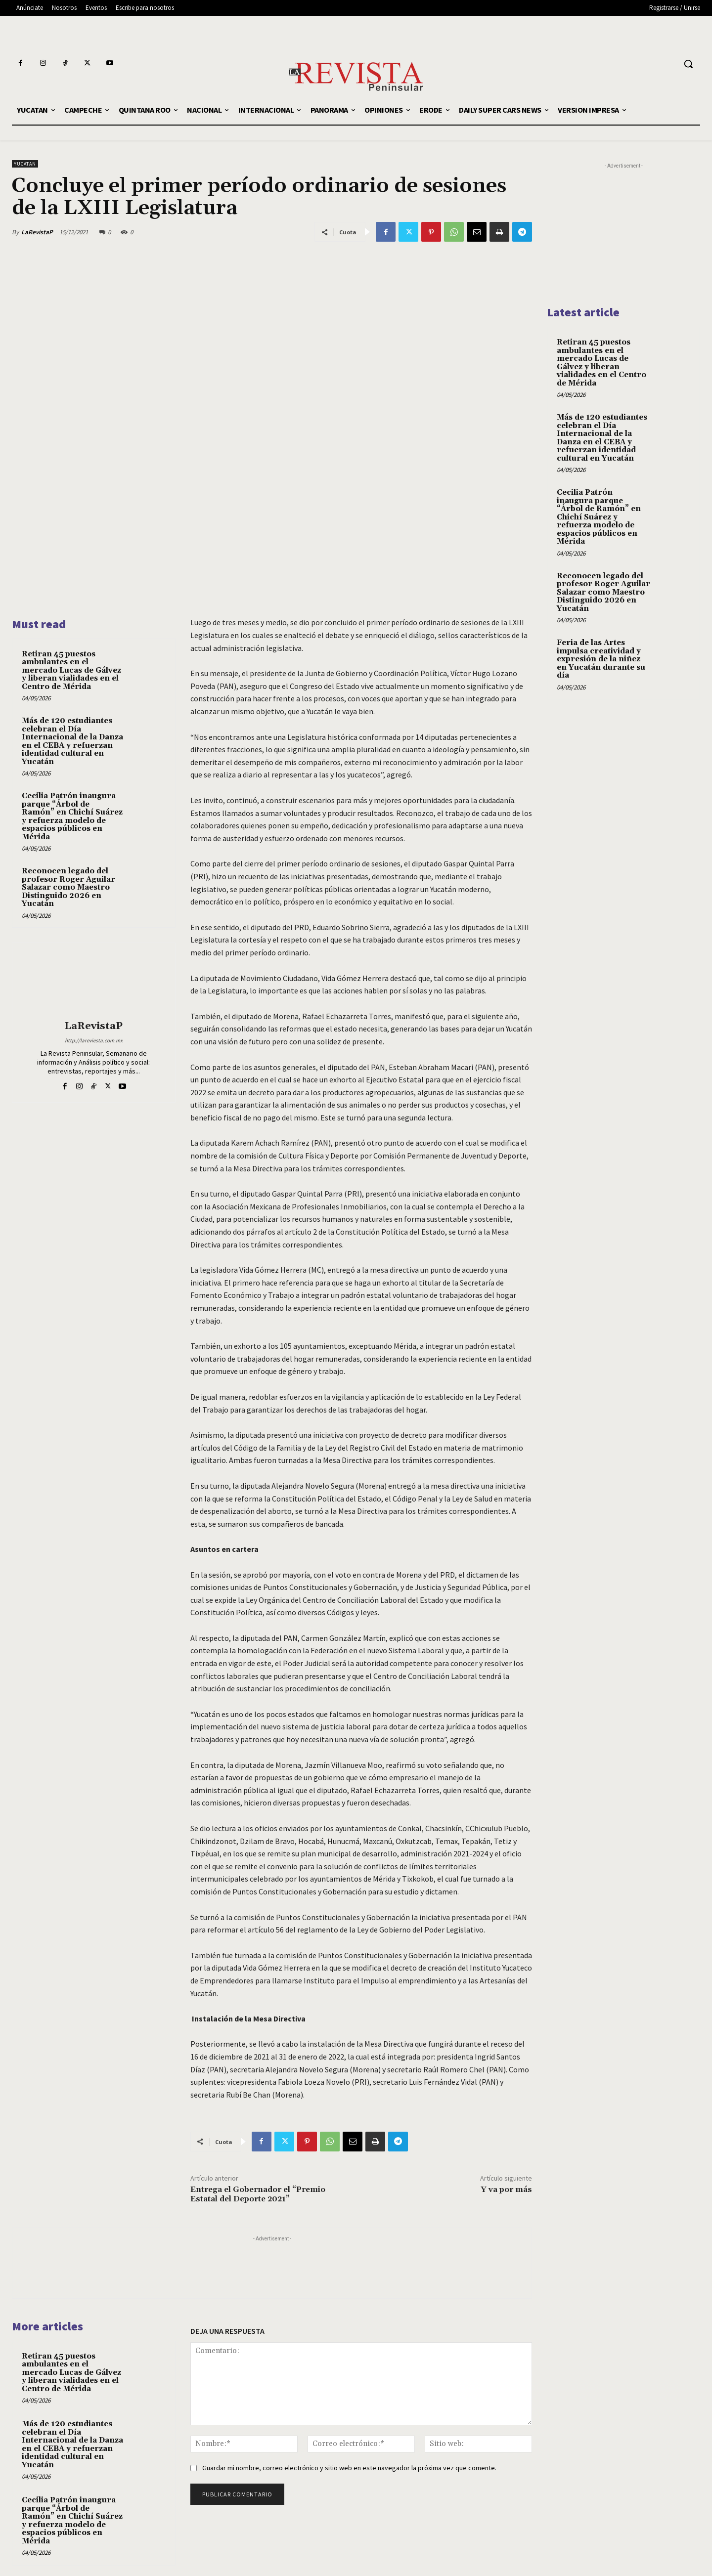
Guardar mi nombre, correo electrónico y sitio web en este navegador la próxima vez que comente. (349, 2468)
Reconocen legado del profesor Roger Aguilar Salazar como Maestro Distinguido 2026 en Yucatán (68, 887)
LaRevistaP (37, 232)
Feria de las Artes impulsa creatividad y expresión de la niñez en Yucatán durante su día (601, 659)
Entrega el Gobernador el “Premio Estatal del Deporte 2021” (257, 2194)
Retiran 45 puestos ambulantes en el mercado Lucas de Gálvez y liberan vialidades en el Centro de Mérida (71, 670)
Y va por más (506, 2189)
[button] (688, 64)
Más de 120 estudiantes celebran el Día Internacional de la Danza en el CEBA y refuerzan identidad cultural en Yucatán (72, 741)
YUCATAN (25, 164)
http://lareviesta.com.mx (94, 1040)
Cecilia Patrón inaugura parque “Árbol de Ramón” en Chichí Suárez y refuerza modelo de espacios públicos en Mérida (72, 816)
